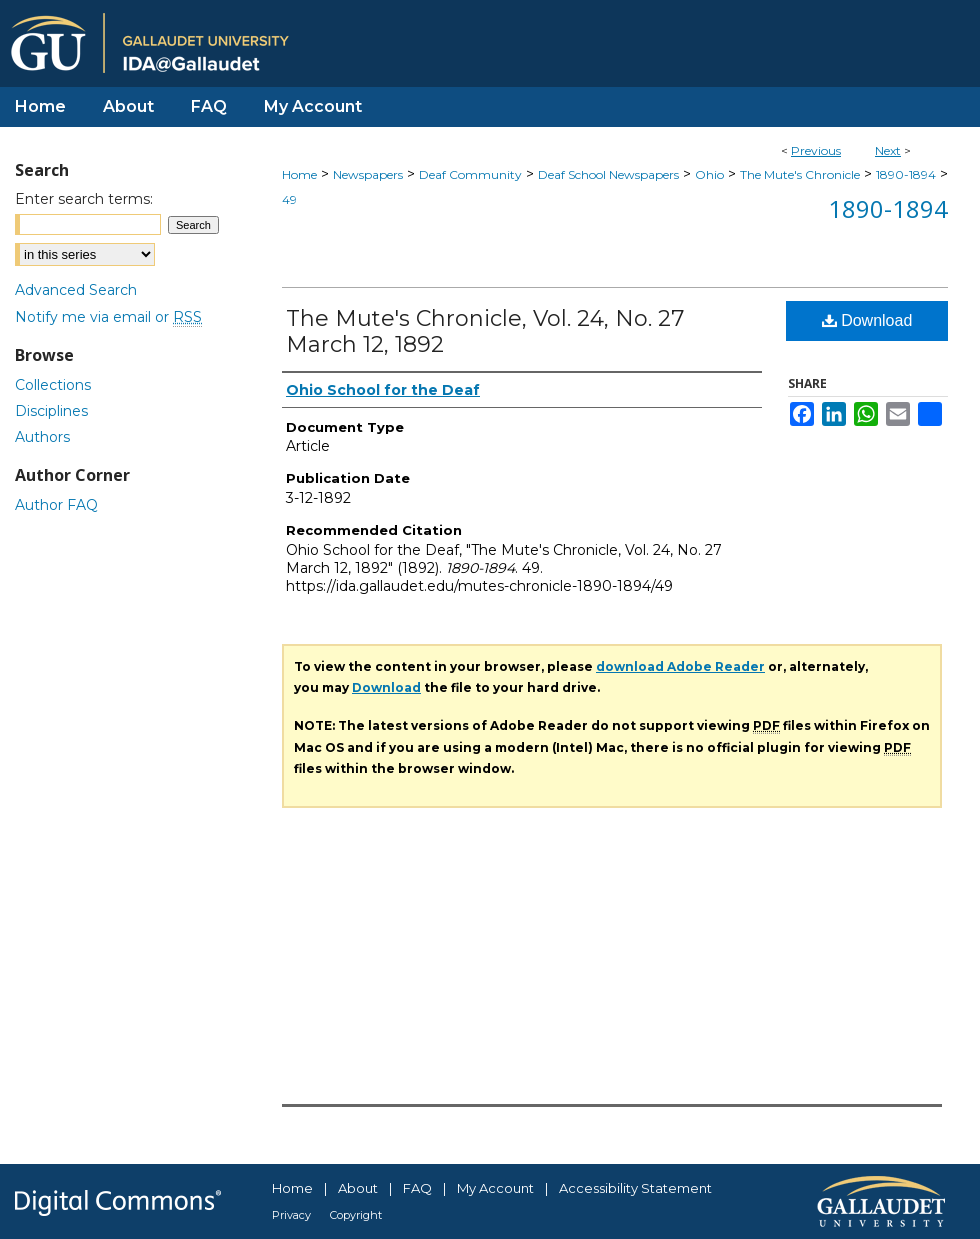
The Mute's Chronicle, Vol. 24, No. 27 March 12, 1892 (485, 331)
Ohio (709, 174)
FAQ (417, 1188)
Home (299, 174)
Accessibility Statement (635, 1188)
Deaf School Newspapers (608, 174)
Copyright (356, 1215)
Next (888, 150)
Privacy (291, 1215)
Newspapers (368, 174)
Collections (53, 385)
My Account (495, 1188)
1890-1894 (906, 174)
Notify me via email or (108, 317)
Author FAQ (56, 505)
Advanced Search (76, 290)
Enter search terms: (84, 199)
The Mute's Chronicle (800, 174)
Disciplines (51, 411)
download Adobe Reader (680, 666)
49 (289, 199)
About (358, 1188)
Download (867, 320)
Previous (816, 150)
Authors (42, 437)
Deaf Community (470, 174)
